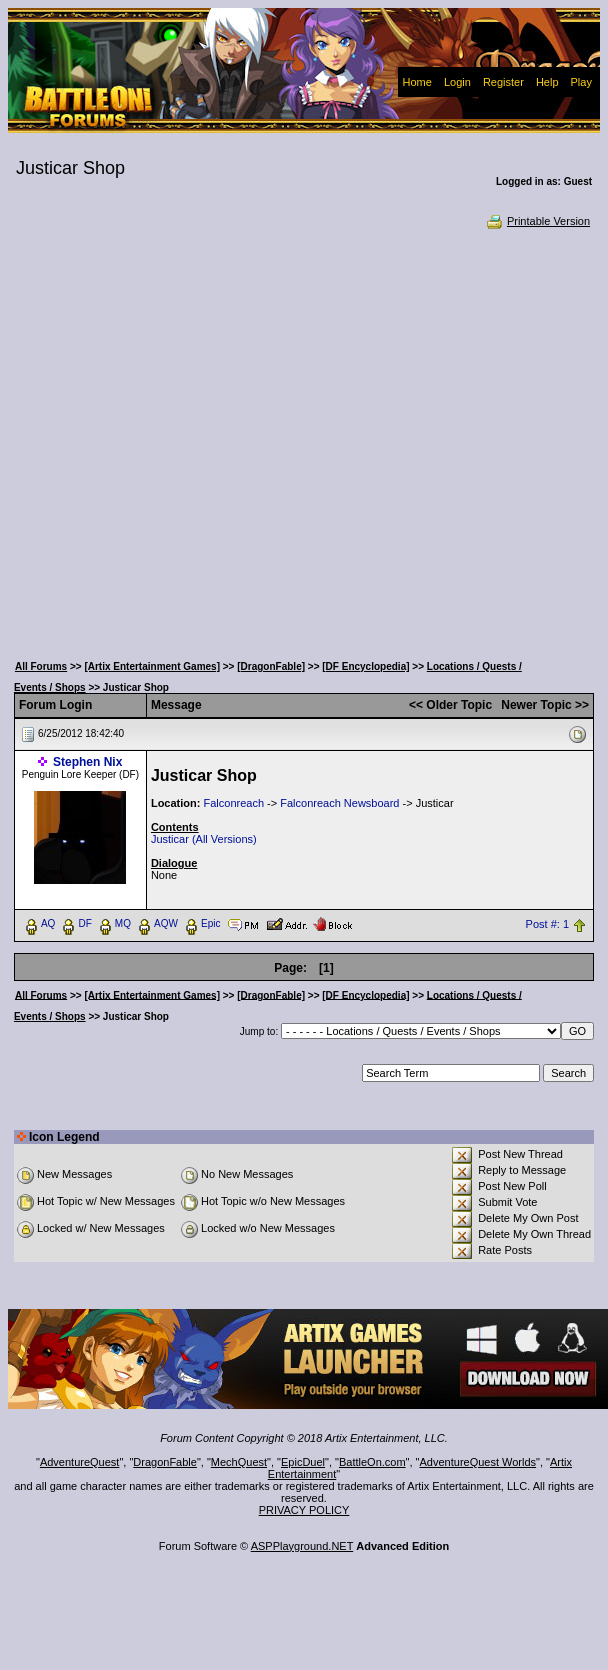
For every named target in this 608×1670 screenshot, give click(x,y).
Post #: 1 (547, 924)
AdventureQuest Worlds (478, 1462)
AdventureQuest (80, 1462)
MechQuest (239, 1462)
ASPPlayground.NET (302, 1546)
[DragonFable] (271, 666)
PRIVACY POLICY (304, 1510)
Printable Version (537, 221)
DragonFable (165, 1462)
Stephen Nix (87, 762)
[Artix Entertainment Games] (152, 666)
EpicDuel (303, 1462)
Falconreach (233, 803)
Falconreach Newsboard (339, 803)
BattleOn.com (372, 1462)
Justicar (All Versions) (204, 839)
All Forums (41, 666)
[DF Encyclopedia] (365, 666)
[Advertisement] (205, 439)
